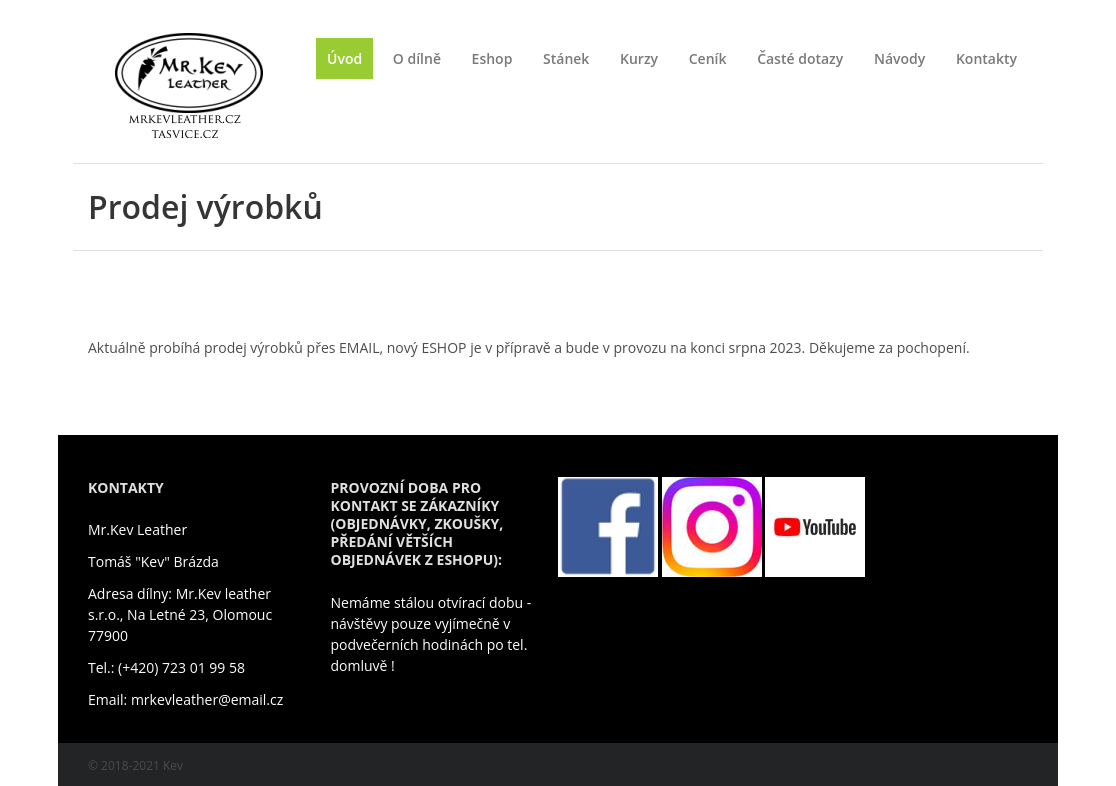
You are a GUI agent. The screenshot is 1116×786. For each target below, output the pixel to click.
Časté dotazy (800, 58)
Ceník (708, 58)
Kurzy (639, 58)
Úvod (344, 58)
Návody (899, 58)
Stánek (566, 58)
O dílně (417, 58)
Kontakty (986, 58)
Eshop (492, 58)
